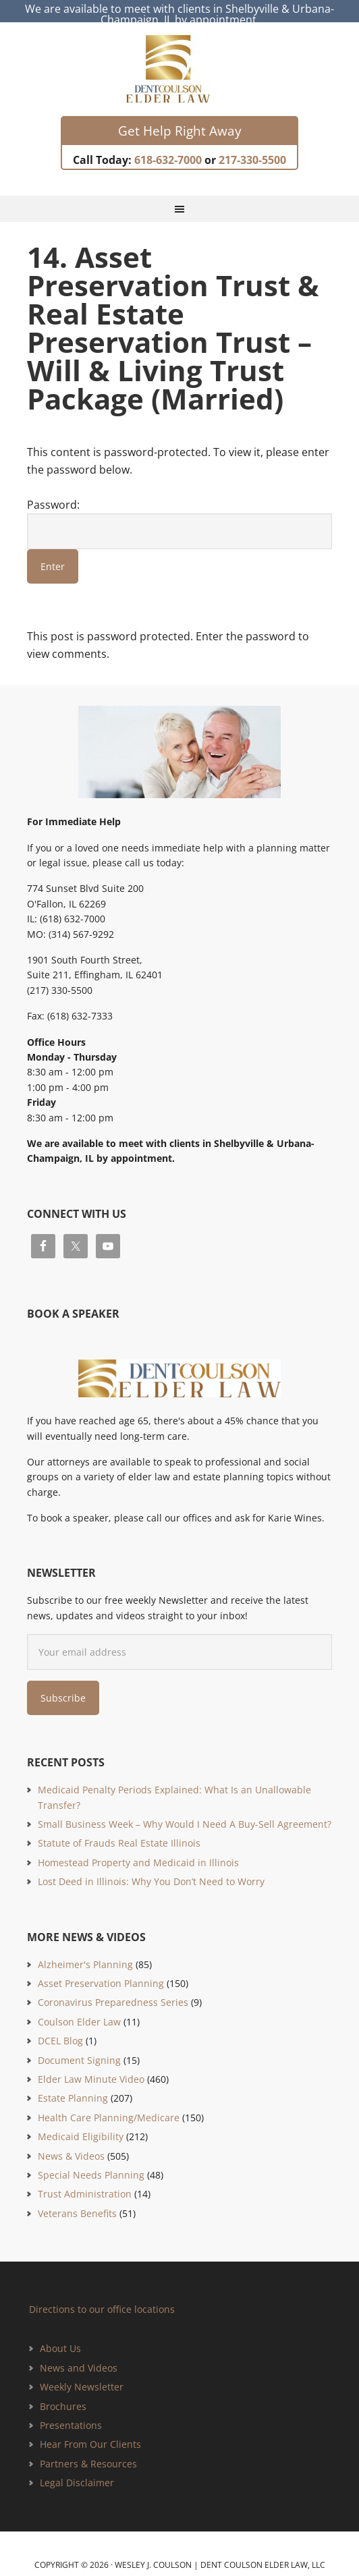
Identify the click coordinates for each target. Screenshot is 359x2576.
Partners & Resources (88, 2450)
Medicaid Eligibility (80, 2124)
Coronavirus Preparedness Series (113, 1990)
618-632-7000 (168, 147)
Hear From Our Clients (90, 2432)
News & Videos (71, 2143)
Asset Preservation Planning (101, 1970)
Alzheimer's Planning (85, 1951)
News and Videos (78, 2355)
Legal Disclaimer (77, 2470)
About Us (60, 2336)
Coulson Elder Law (79, 2009)
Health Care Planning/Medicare (109, 2104)
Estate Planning (73, 2085)
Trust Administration (85, 2181)
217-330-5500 (252, 147)
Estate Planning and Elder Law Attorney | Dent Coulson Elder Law (180, 56)
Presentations (71, 2413)
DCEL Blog (60, 2028)
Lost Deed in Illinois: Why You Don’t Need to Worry (151, 1869)
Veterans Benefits (77, 2200)
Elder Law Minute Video (91, 2066)
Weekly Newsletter (81, 2374)
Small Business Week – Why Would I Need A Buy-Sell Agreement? (184, 1811)
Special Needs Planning (91, 2162)
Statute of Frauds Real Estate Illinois (119, 1830)
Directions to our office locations (102, 2297)
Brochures (63, 2393)
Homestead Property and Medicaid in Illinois (138, 1849)
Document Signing (79, 2047)
